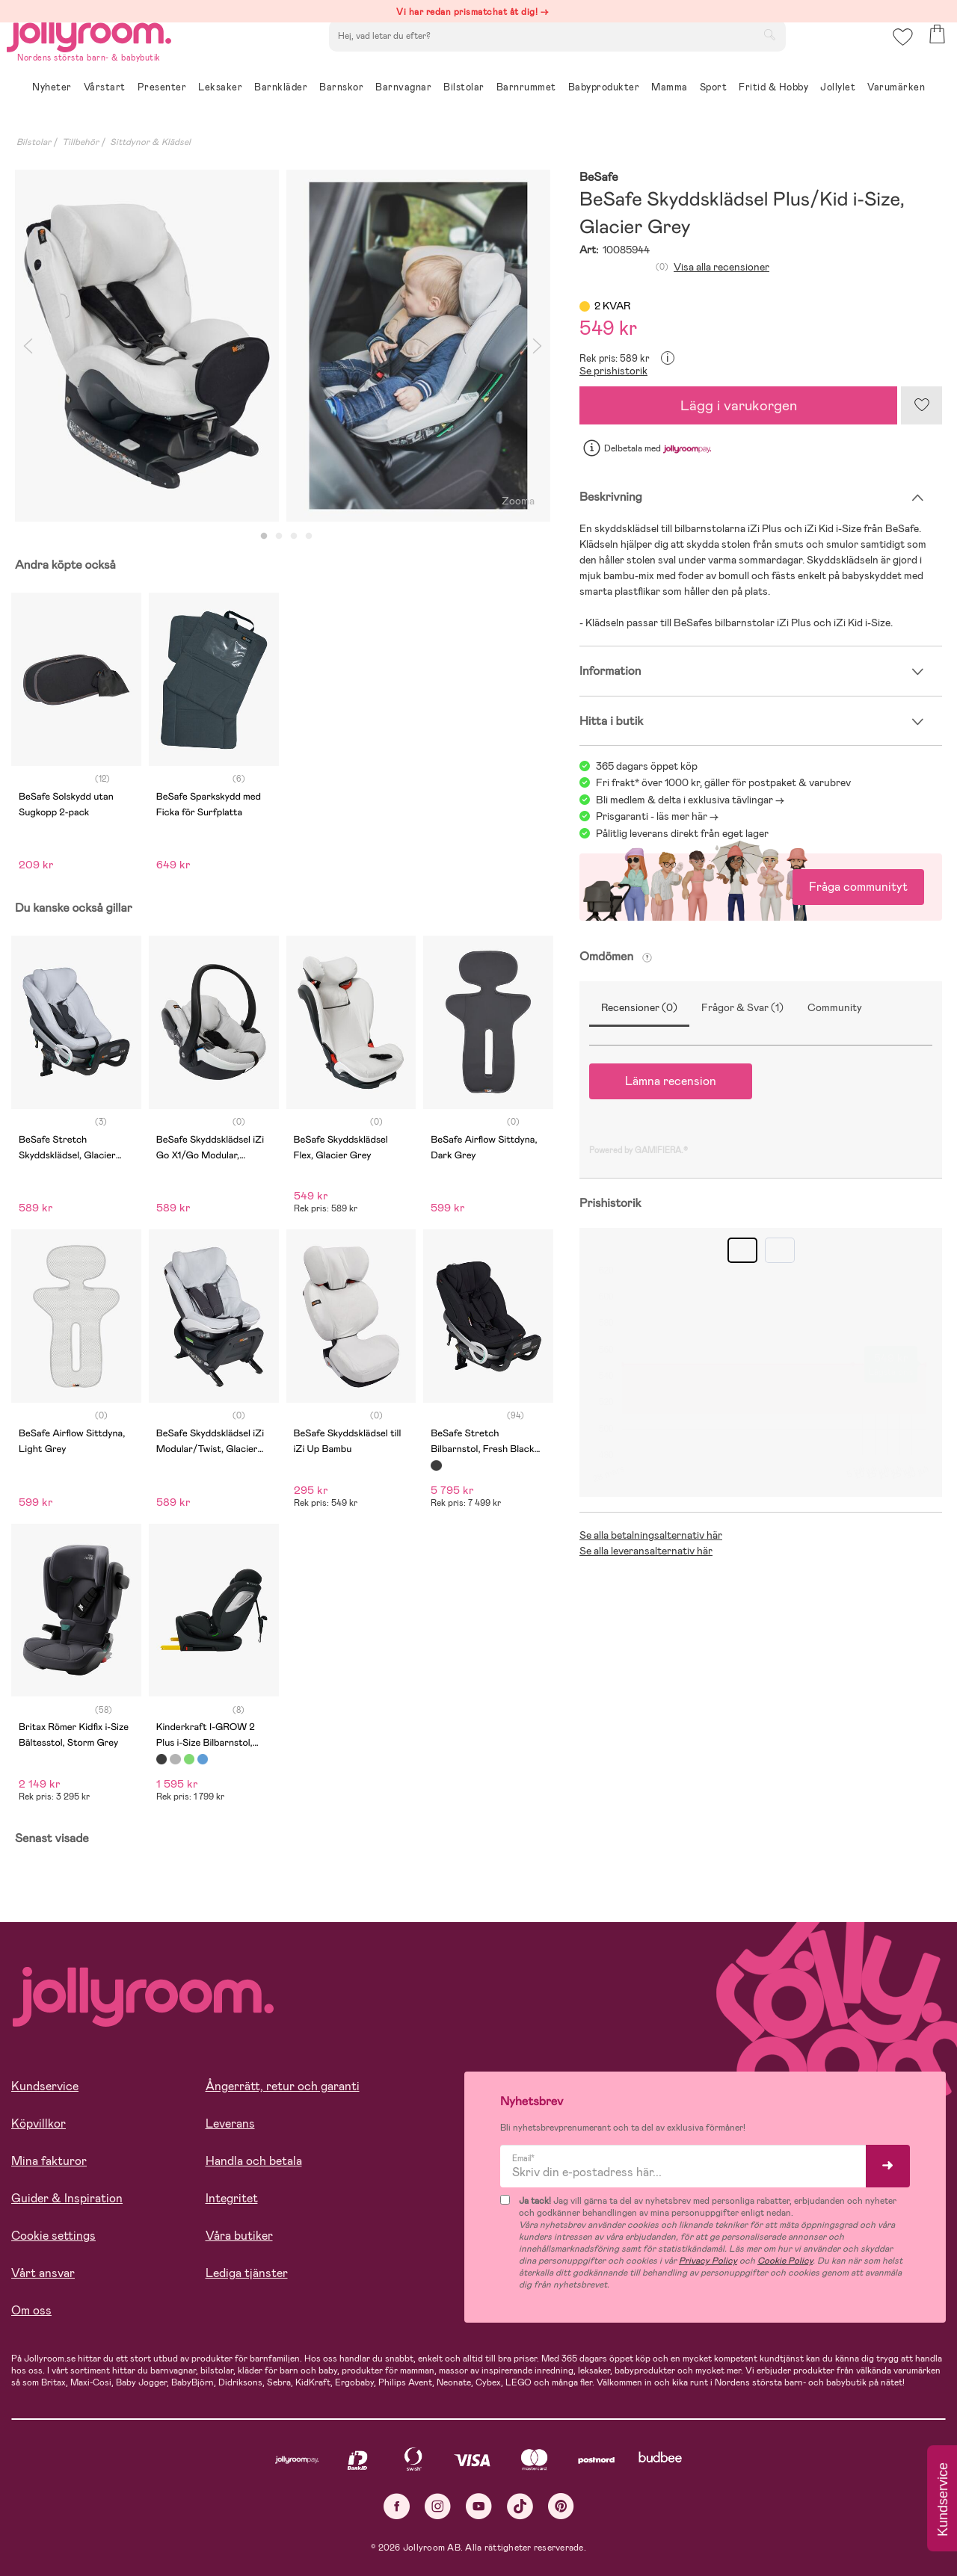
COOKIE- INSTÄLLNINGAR (287, 2525)
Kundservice (45, 2086)
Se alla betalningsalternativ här (650, 1535)
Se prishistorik (613, 370)
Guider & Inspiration (67, 2198)
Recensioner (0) (639, 1007)
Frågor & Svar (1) (742, 1007)
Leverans (230, 2123)
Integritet (232, 2198)
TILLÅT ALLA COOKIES (115, 2525)
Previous (27, 346)
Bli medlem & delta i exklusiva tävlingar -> (690, 799)
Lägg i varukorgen (738, 405)
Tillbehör (80, 142)
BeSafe (598, 177)
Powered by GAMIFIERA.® (638, 1150)
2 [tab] (278, 536)
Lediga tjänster (247, 2273)
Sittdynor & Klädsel (150, 142)
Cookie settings (53, 2235)
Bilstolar (33, 142)
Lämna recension (670, 1081)
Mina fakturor (49, 2161)
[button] (898, 56)
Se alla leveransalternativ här (646, 1550)
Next (537, 346)
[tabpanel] (147, 346)
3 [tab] (293, 536)
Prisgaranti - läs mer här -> (657, 816)
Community (834, 1007)
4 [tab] (308, 536)
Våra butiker (239, 2235)
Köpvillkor (38, 2123)
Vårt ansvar (43, 2273)
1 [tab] (263, 536)
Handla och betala (254, 2161)
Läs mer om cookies (80, 2479)
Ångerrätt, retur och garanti (283, 2086)
